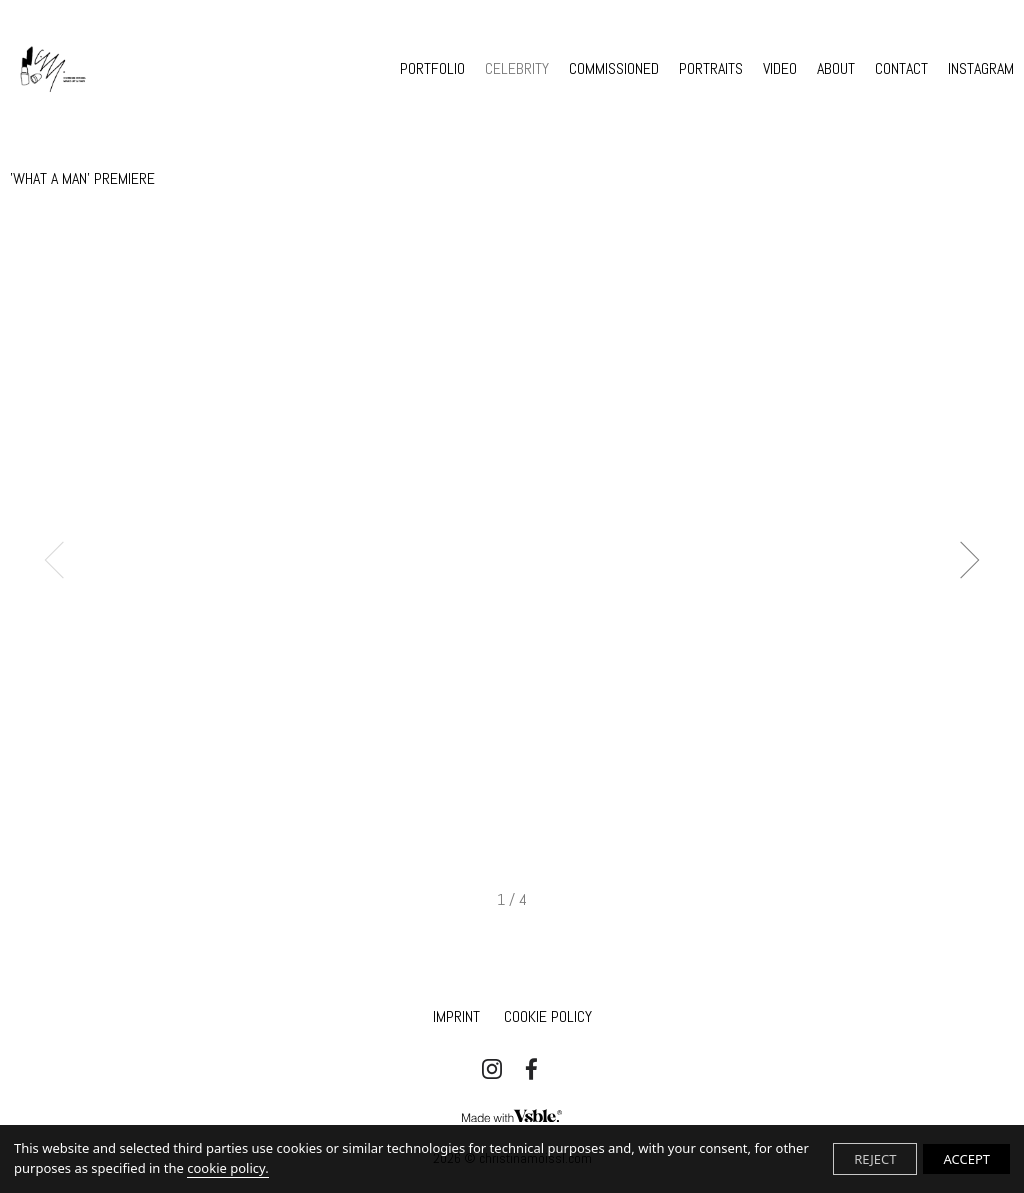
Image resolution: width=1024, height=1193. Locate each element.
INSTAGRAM (981, 69)
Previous (63, 559)
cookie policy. (227, 1168)
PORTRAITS (711, 69)
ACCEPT (966, 1159)
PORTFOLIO (432, 69)
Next (961, 559)
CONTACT (901, 69)
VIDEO (780, 69)
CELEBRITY (517, 69)
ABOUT (836, 69)
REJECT (875, 1159)
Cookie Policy (548, 1016)
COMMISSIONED (614, 69)
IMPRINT (456, 1016)
